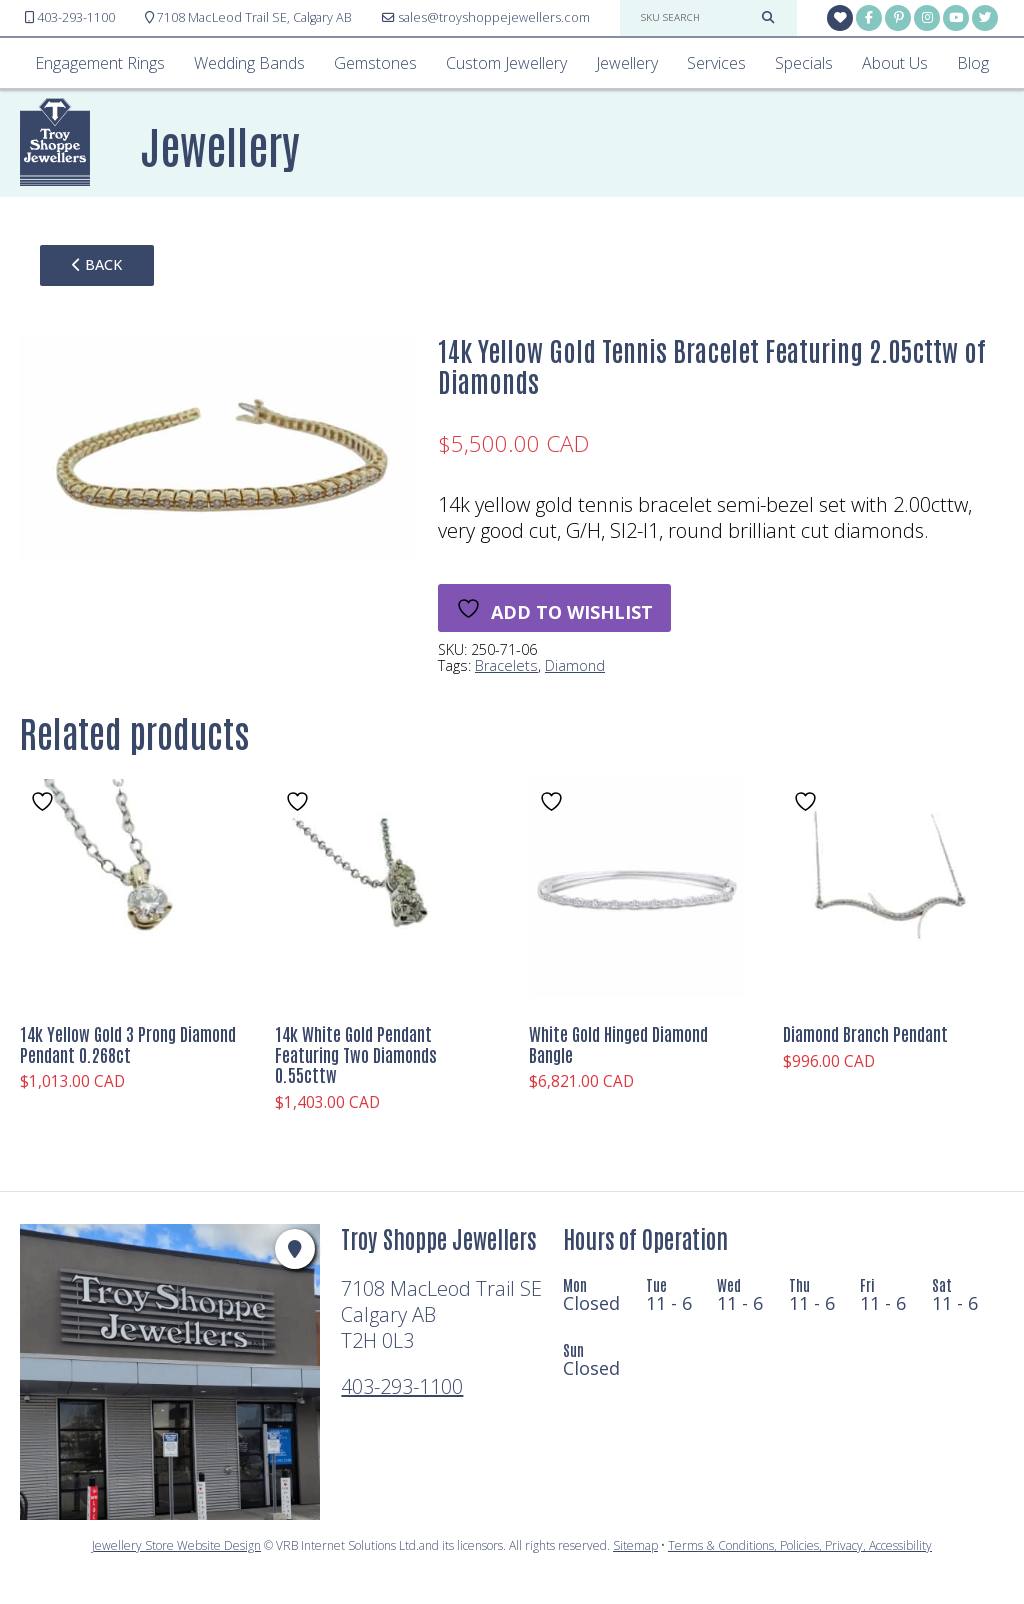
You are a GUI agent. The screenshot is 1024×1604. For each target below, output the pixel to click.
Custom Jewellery (506, 63)
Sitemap (635, 1545)
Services (716, 63)
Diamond (575, 665)
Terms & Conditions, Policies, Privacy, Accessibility (800, 1545)
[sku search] (696, 18)
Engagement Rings (100, 63)
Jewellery (627, 63)
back (97, 264)
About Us (895, 63)
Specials (804, 63)
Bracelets (506, 665)
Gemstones (375, 63)
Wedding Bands (249, 63)
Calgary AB (248, 18)
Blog (973, 63)
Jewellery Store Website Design (176, 1545)
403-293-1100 (402, 1386)
